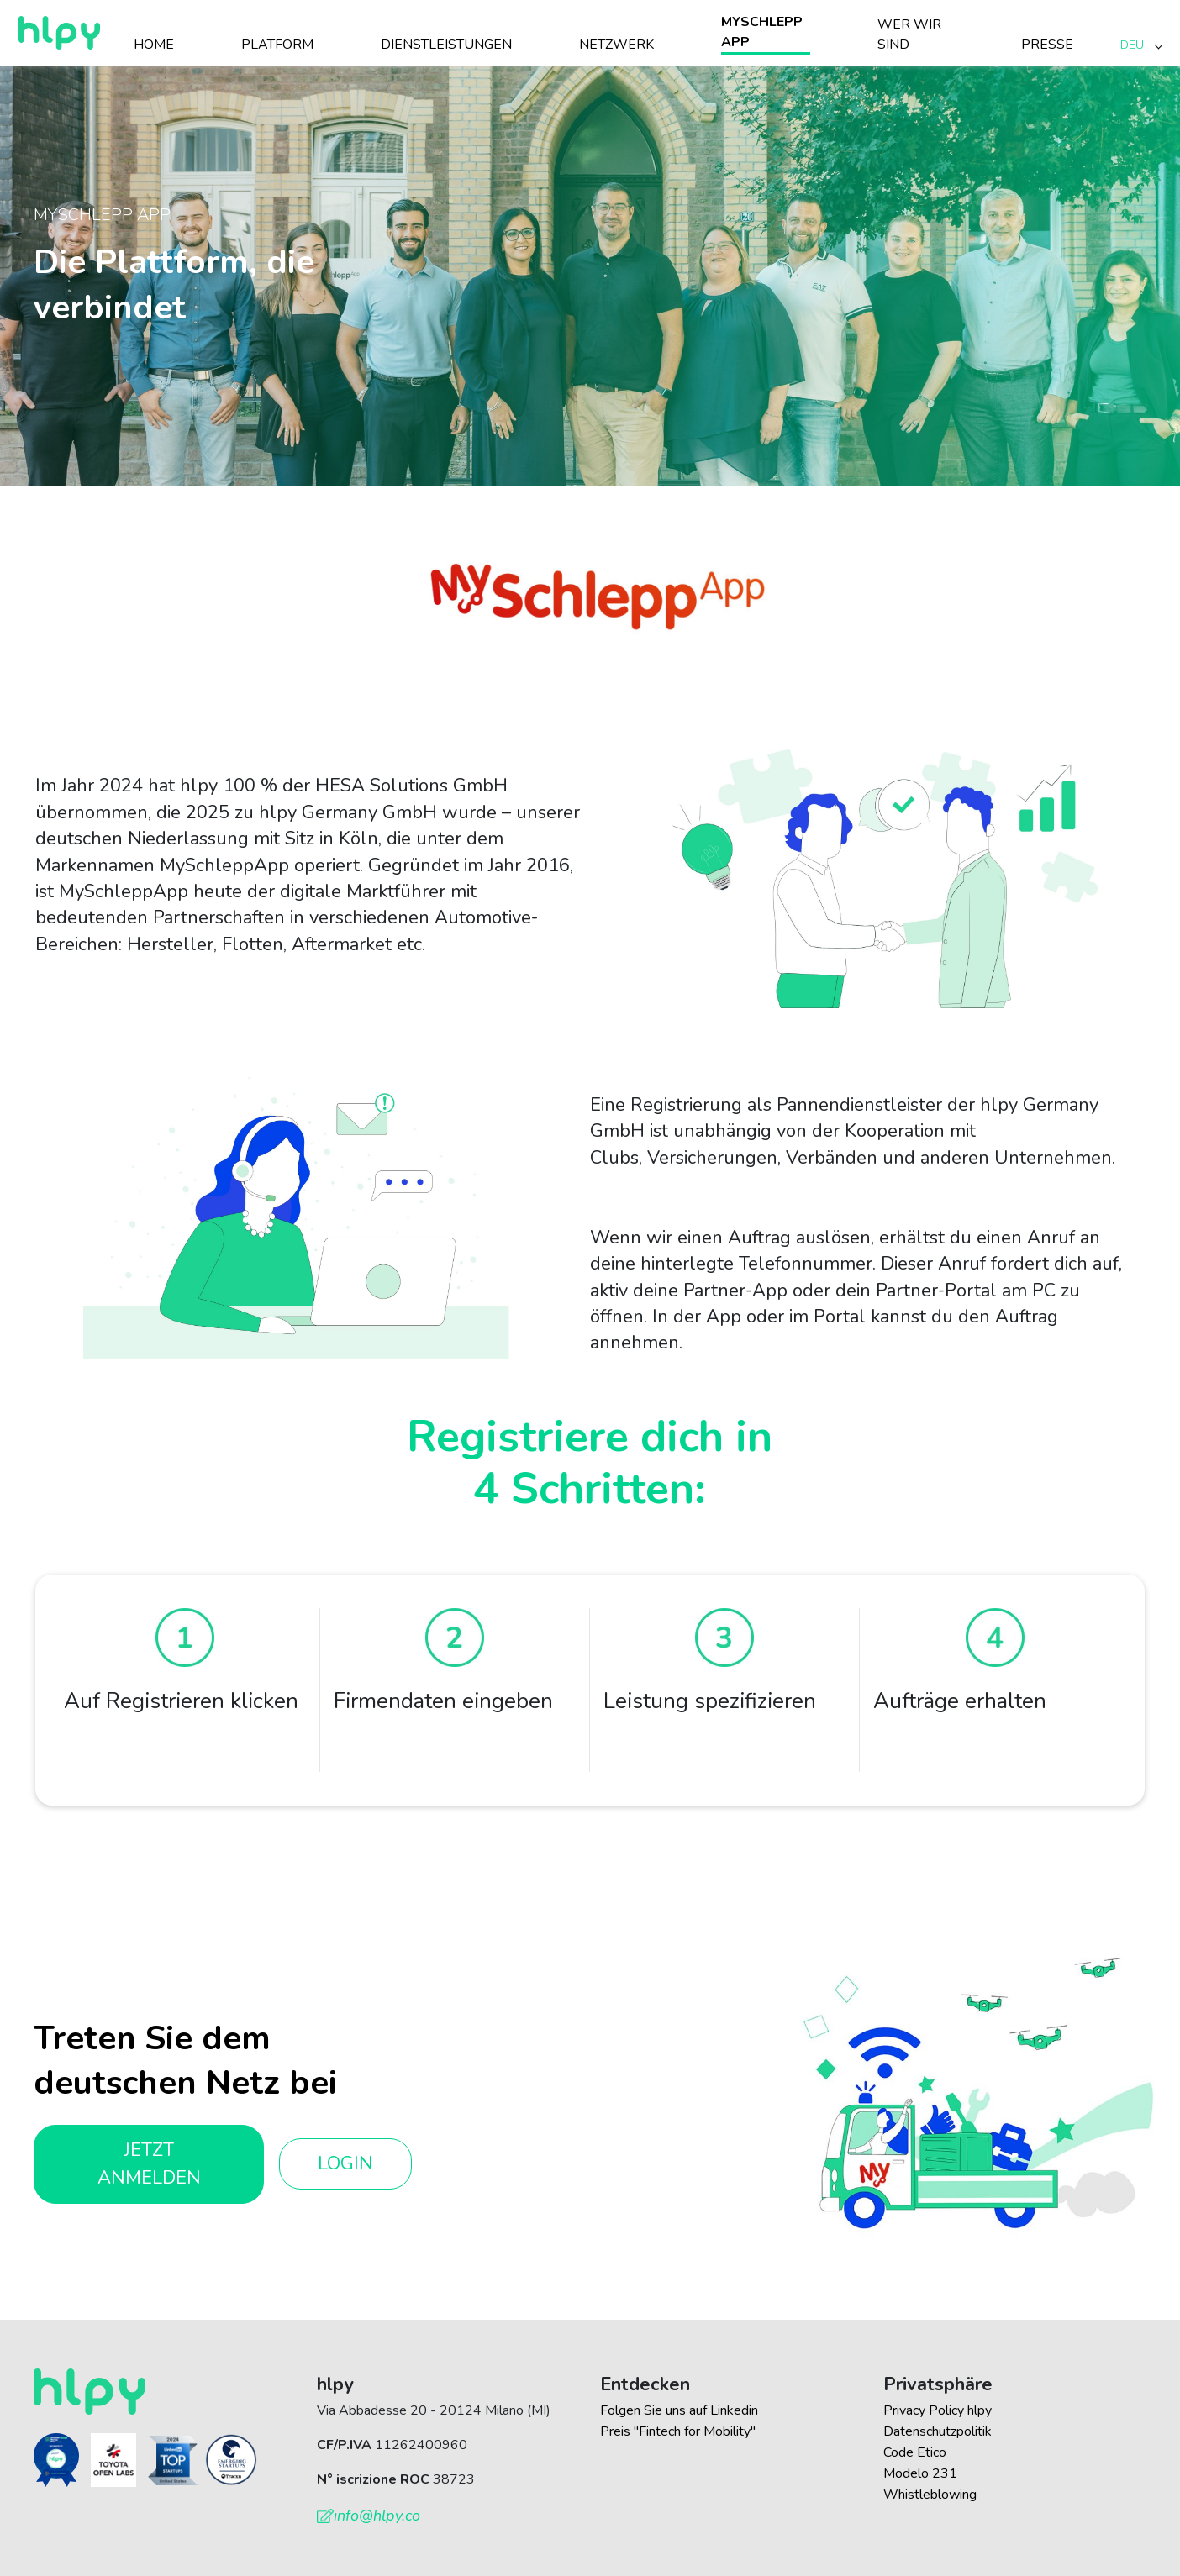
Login (345, 2163)
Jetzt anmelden (149, 2163)
